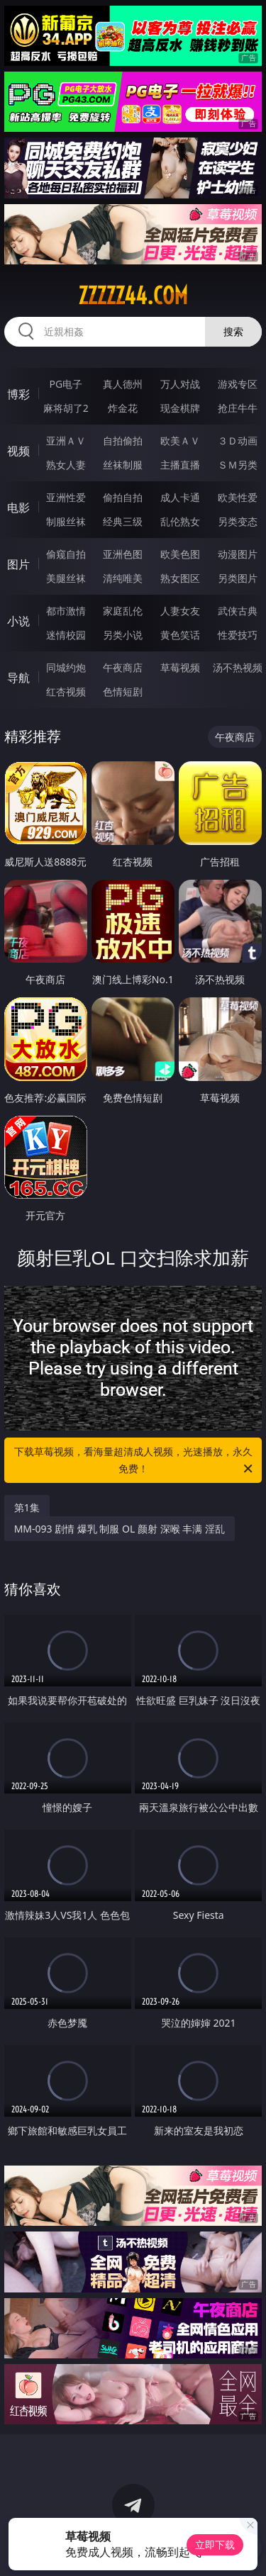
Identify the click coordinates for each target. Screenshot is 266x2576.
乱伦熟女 (180, 521)
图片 (18, 564)
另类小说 (123, 635)
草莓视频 (180, 667)
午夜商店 (123, 667)
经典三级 (123, 521)
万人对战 (180, 384)
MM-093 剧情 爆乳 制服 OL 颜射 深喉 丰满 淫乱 (119, 1528)
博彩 (18, 394)
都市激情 (66, 610)
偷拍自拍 (123, 497)
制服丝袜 (66, 521)
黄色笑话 (180, 635)
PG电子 (65, 384)
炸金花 (123, 408)
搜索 (233, 331)
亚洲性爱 (66, 497)
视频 (18, 451)
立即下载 (215, 2544)
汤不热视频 (237, 667)
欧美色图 (180, 554)
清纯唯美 (123, 578)
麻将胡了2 (66, 408)
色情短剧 (123, 691)
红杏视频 (66, 691)
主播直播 (180, 464)
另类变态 (237, 521)
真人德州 (123, 384)
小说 (18, 621)
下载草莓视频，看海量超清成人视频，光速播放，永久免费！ (134, 1461)
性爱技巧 (237, 635)
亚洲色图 (123, 554)
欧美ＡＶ (180, 440)
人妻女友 (180, 610)
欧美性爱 (237, 497)
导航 (18, 677)
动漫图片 (237, 554)
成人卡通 (180, 497)
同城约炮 (66, 667)
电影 (18, 507)
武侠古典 (237, 610)
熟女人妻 (66, 464)
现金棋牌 (180, 408)
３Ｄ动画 (237, 440)
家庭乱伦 (123, 610)
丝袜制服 (123, 464)
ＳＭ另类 (237, 464)
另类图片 (237, 578)
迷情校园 (66, 635)
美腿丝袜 (66, 578)
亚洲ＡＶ (66, 440)
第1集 (27, 1507)
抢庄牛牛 (237, 408)
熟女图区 (180, 578)
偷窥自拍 (66, 554)
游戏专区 (237, 384)
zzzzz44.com (133, 295)
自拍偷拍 (123, 440)
